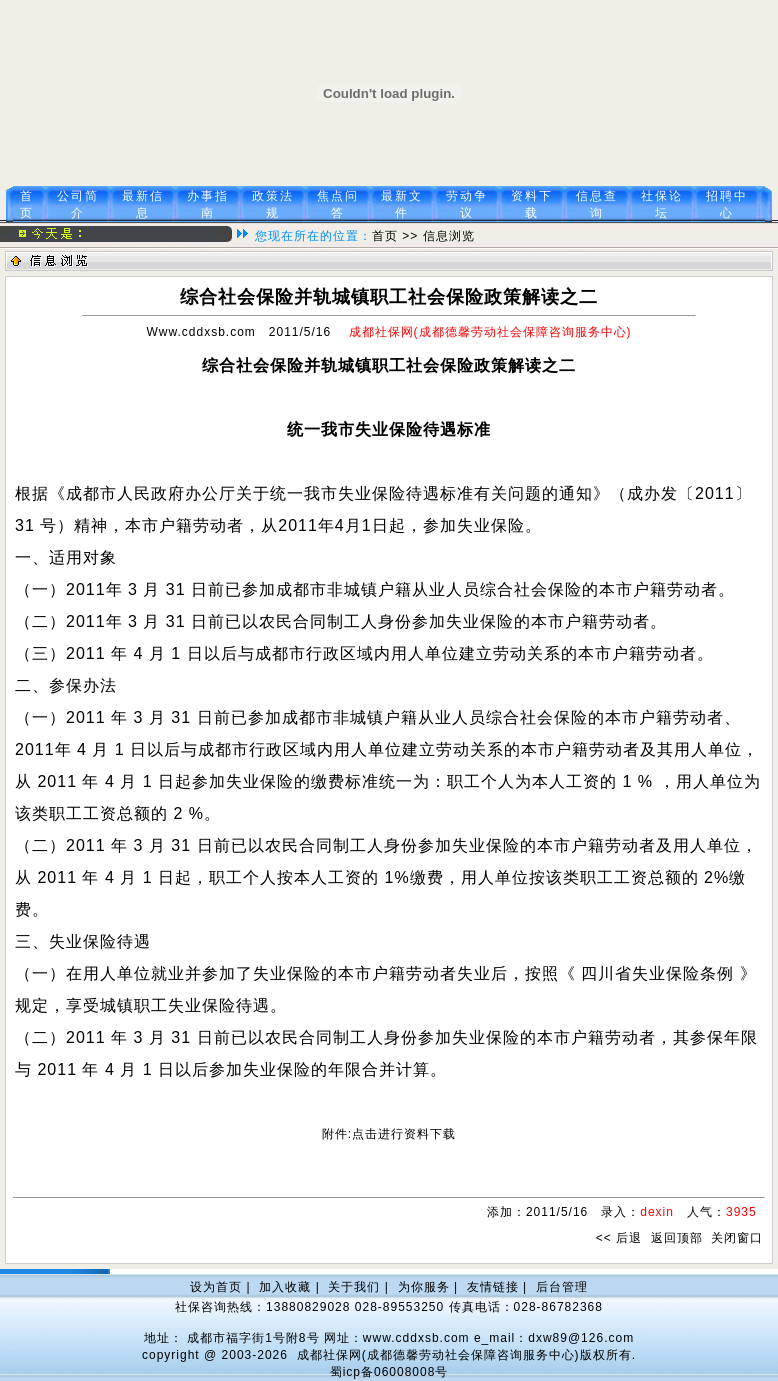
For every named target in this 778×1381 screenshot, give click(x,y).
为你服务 (424, 1287)
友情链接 (493, 1287)
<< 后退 (619, 1238)
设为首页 (216, 1287)
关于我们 (354, 1287)
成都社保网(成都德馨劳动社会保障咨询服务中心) (438, 1355)
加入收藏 (285, 1287)
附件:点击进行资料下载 (389, 1134)
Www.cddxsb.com (200, 332)
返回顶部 (677, 1238)
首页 (385, 236)
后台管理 (562, 1287)
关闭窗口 (737, 1238)
